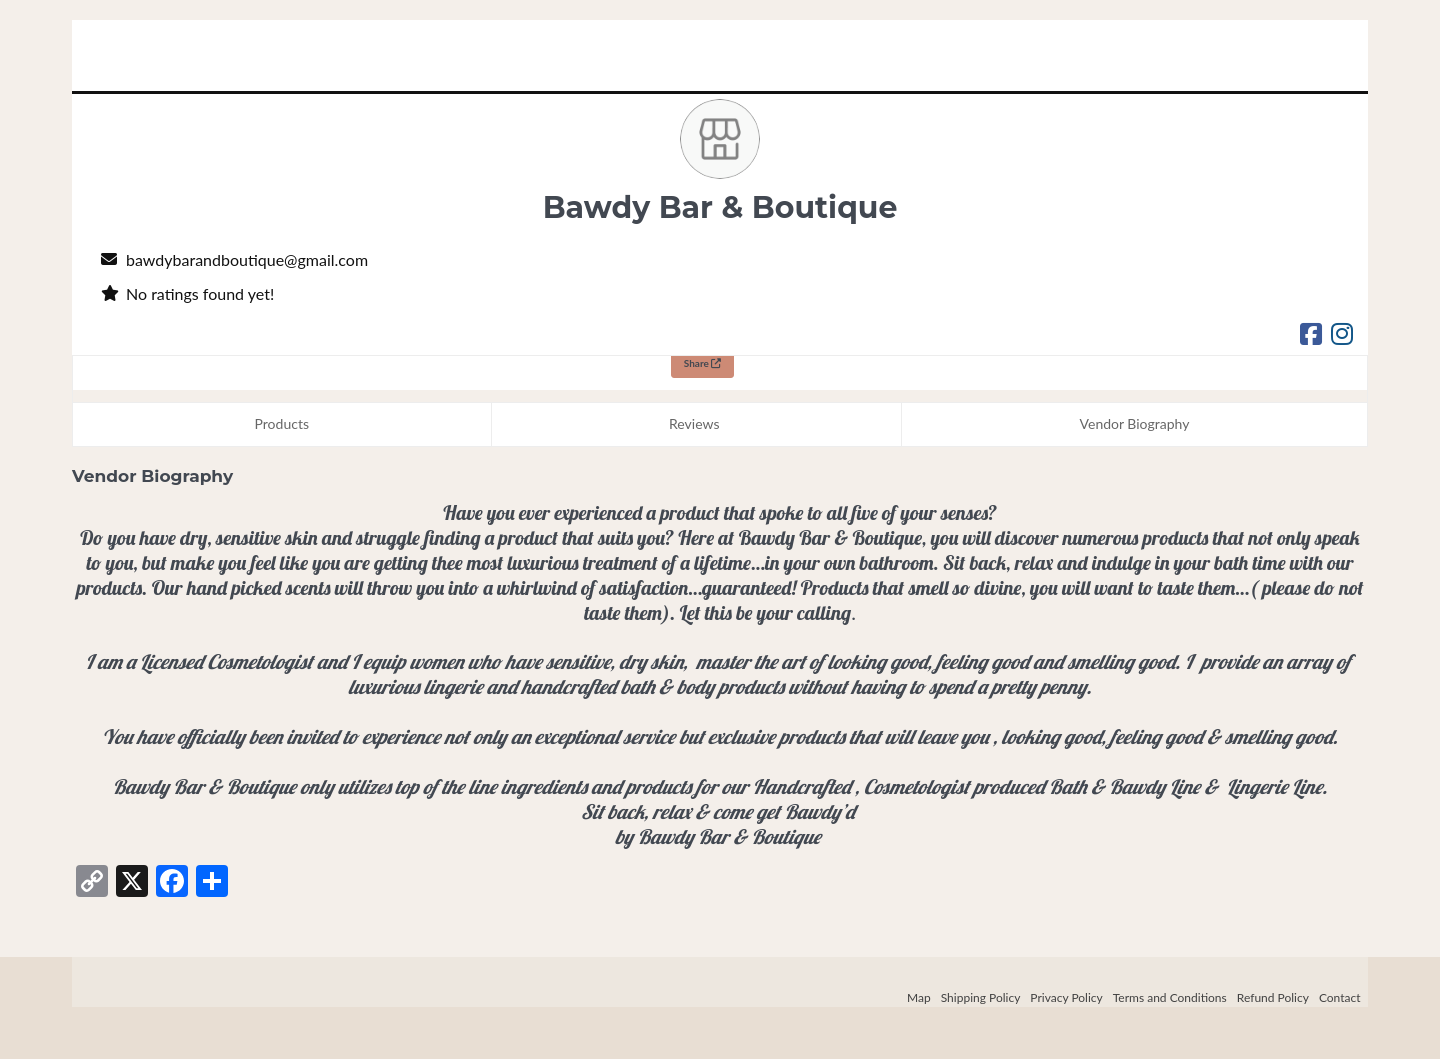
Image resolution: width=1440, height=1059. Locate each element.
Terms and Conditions (1170, 997)
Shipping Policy (981, 997)
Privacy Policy (1066, 997)
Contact (1340, 997)
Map (919, 997)
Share (703, 363)
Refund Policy (1273, 997)
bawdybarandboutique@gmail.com (247, 259)
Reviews (694, 423)
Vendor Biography (1135, 423)
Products (282, 423)
